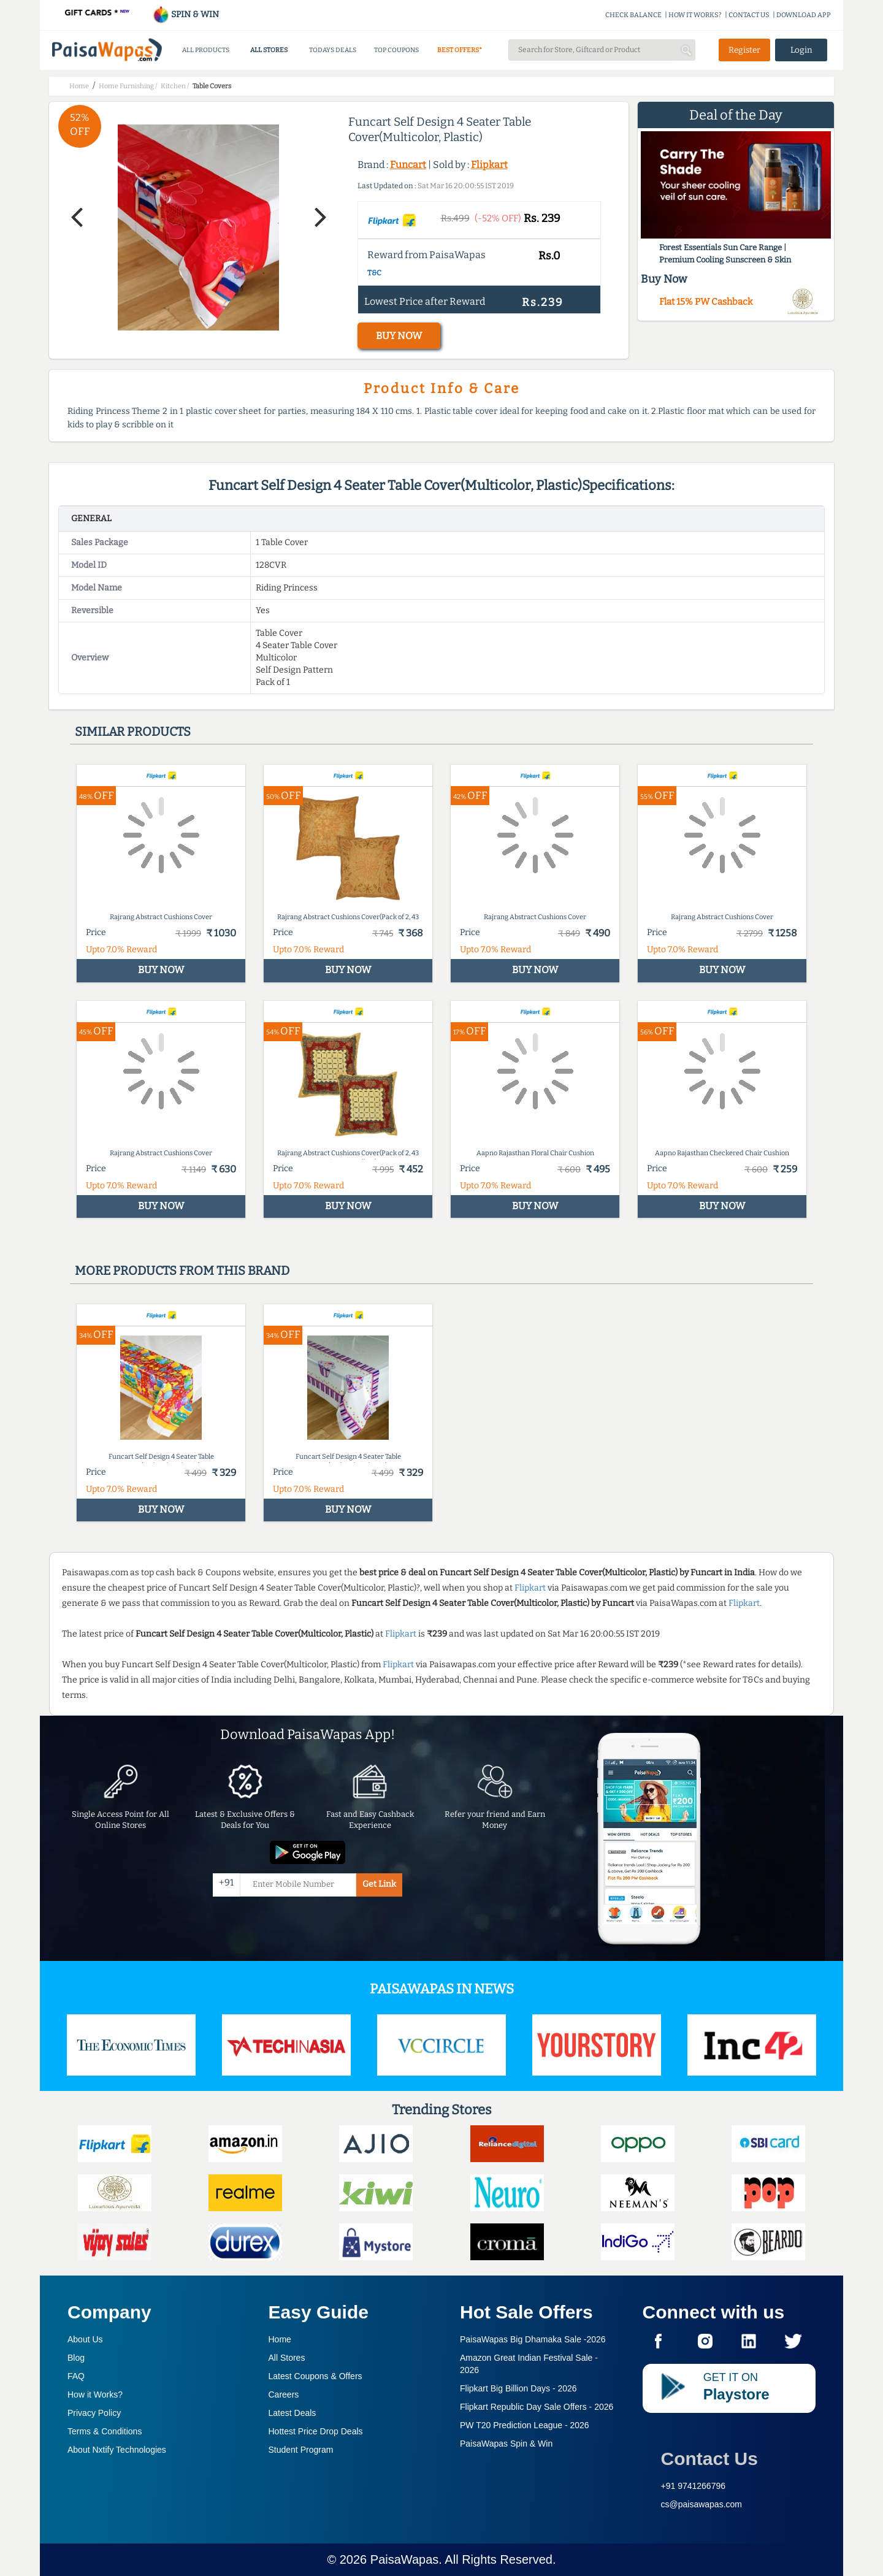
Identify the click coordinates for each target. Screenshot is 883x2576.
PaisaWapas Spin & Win (506, 2443)
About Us (85, 2339)
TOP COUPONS (396, 50)
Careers (284, 2394)
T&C (374, 273)
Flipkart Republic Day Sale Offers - (536, 2407)
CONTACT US (749, 15)
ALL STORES (269, 50)
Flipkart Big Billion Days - (518, 2388)
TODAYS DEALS (332, 50)
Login (801, 50)
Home (280, 2339)
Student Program (301, 2450)
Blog (76, 2358)
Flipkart (489, 164)
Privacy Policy (94, 2413)
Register (744, 50)
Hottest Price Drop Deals (316, 2431)
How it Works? (95, 2394)
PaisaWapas (404, 2559)
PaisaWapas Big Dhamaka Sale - (533, 2339)
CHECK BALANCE (633, 15)
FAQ (76, 2376)
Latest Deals (292, 2413)
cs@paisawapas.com (702, 2504)
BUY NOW (399, 336)
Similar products (133, 731)
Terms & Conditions (104, 2431)
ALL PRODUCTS (205, 50)
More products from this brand (182, 1270)
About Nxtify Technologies (116, 2450)
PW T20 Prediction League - (524, 2425)
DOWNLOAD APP (803, 15)
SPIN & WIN (185, 14)
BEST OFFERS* (459, 50)
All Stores (287, 2358)
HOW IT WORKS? (695, 15)
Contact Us (709, 2458)
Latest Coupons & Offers (315, 2376)
